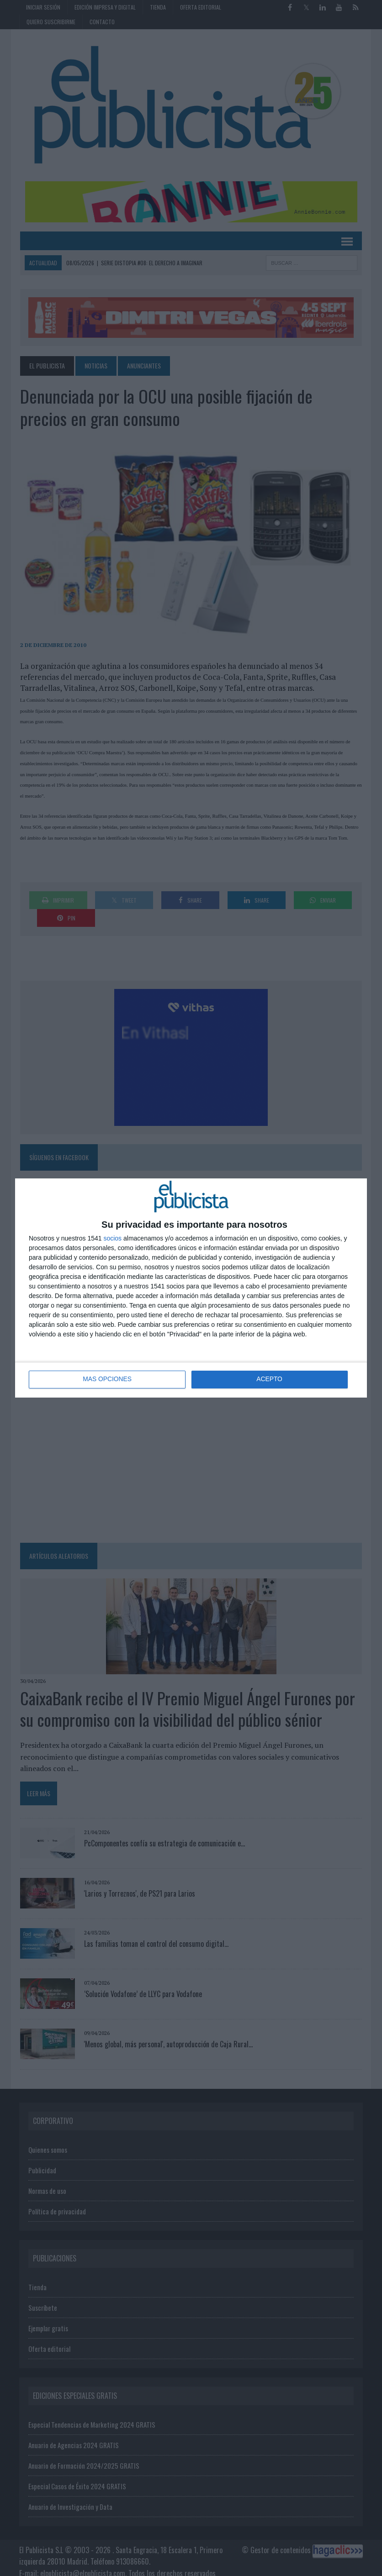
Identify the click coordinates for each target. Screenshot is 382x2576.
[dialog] (191, 1288)
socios (112, 1238)
